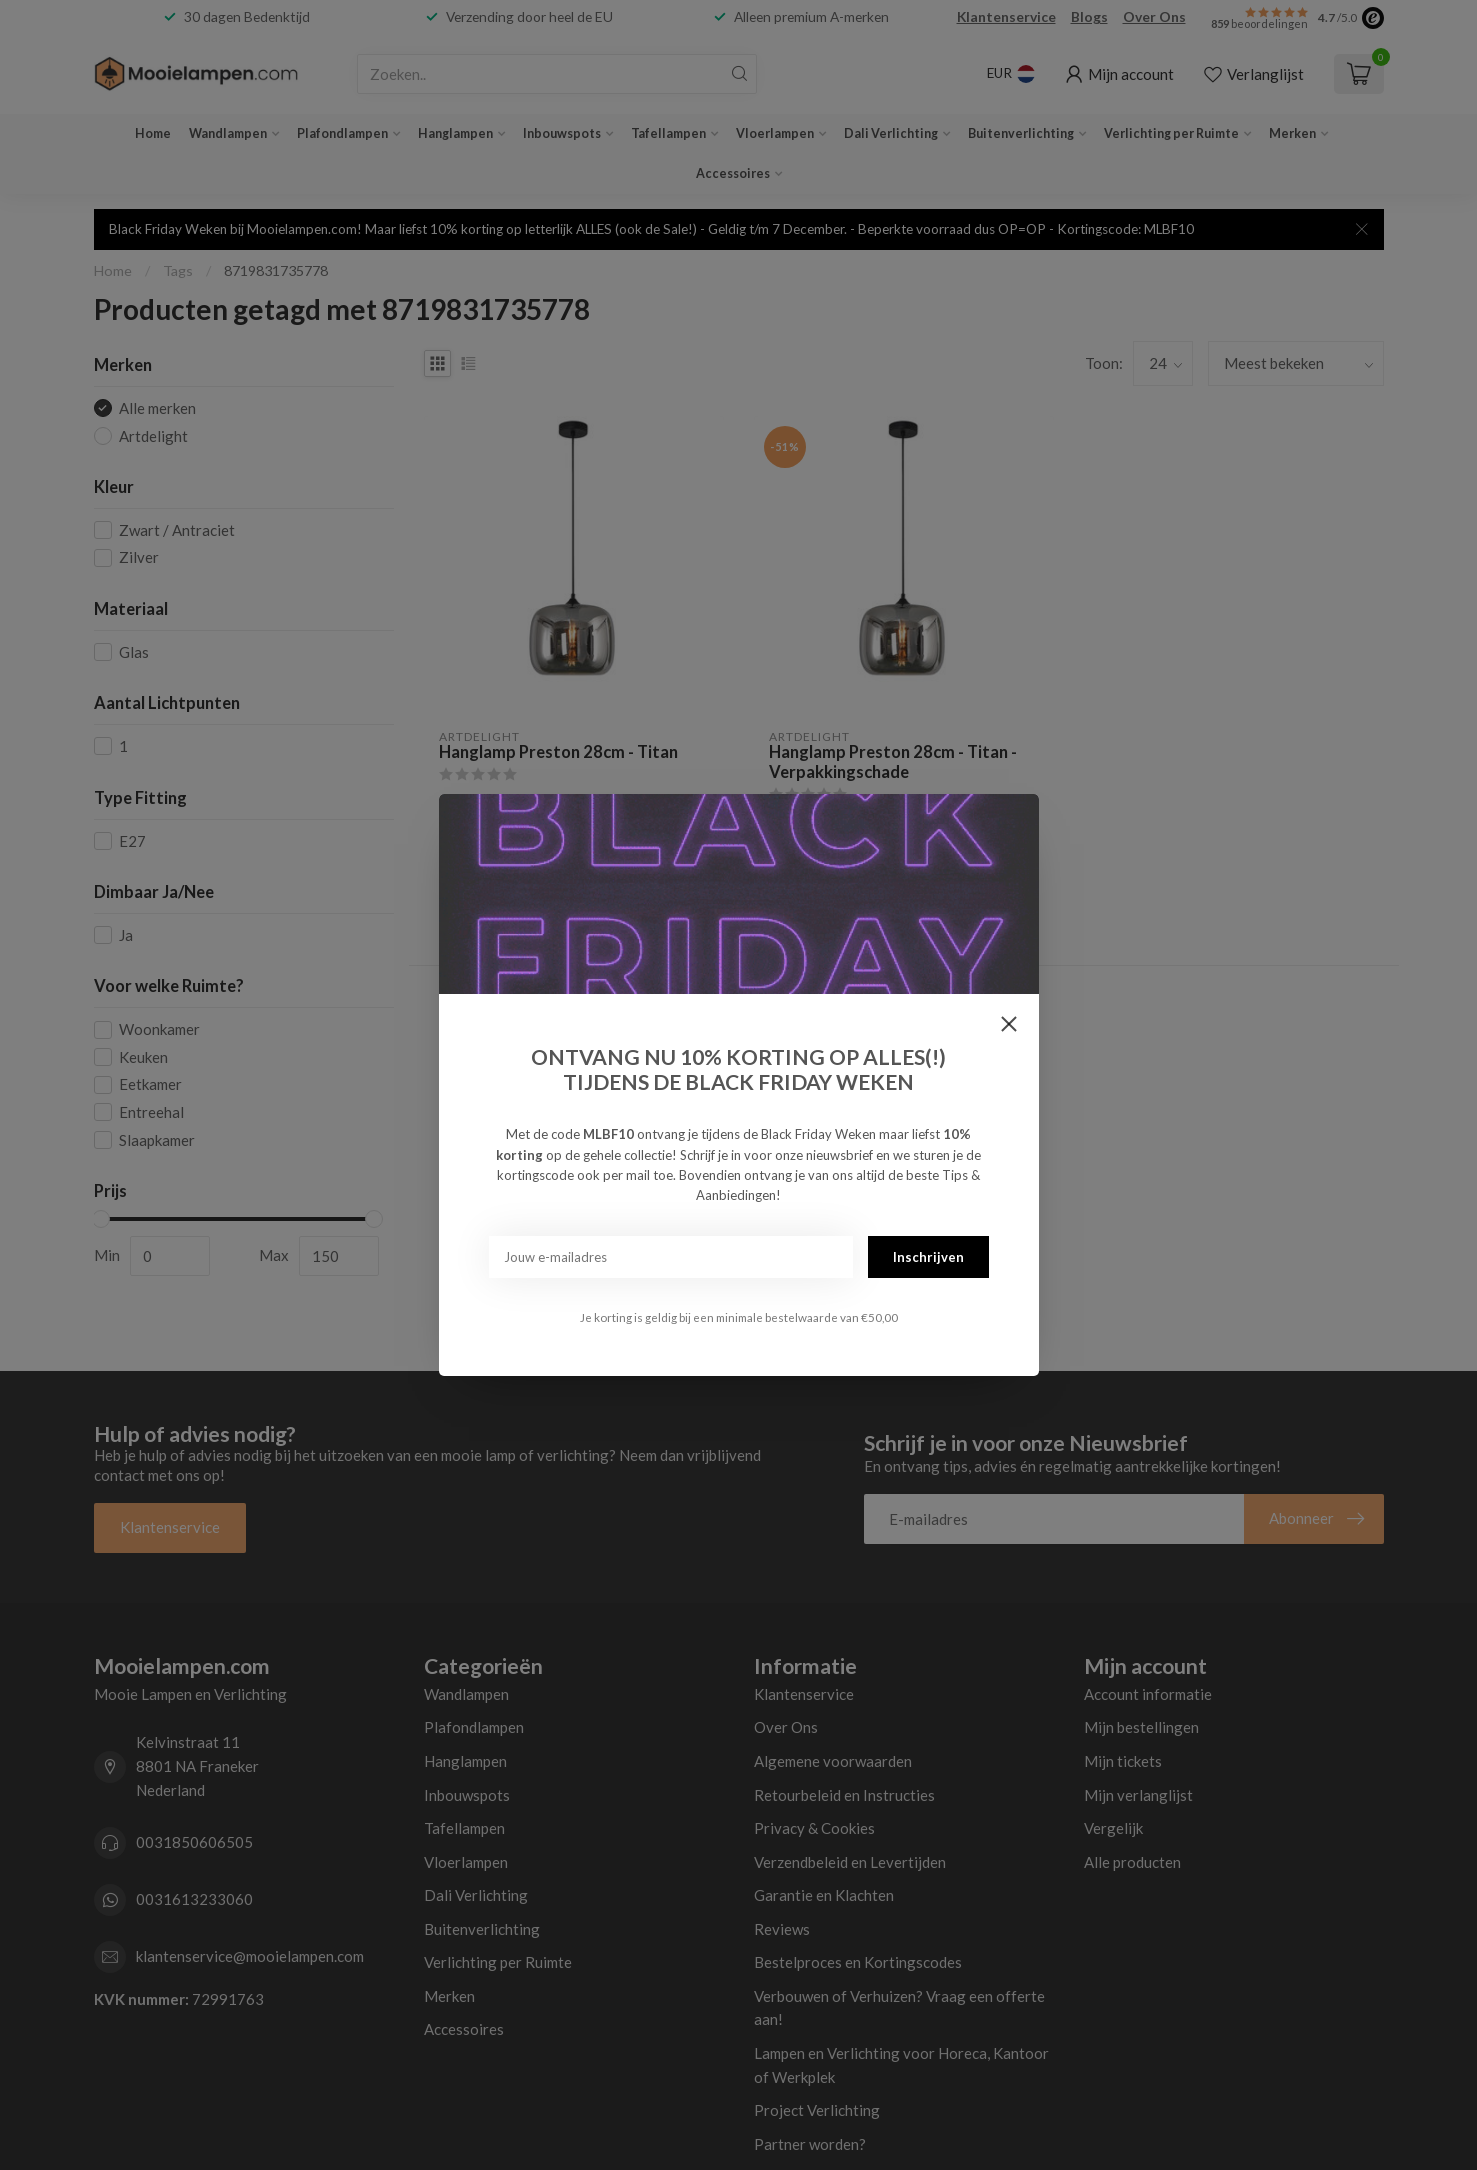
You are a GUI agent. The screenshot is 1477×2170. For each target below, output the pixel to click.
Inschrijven (928, 1257)
